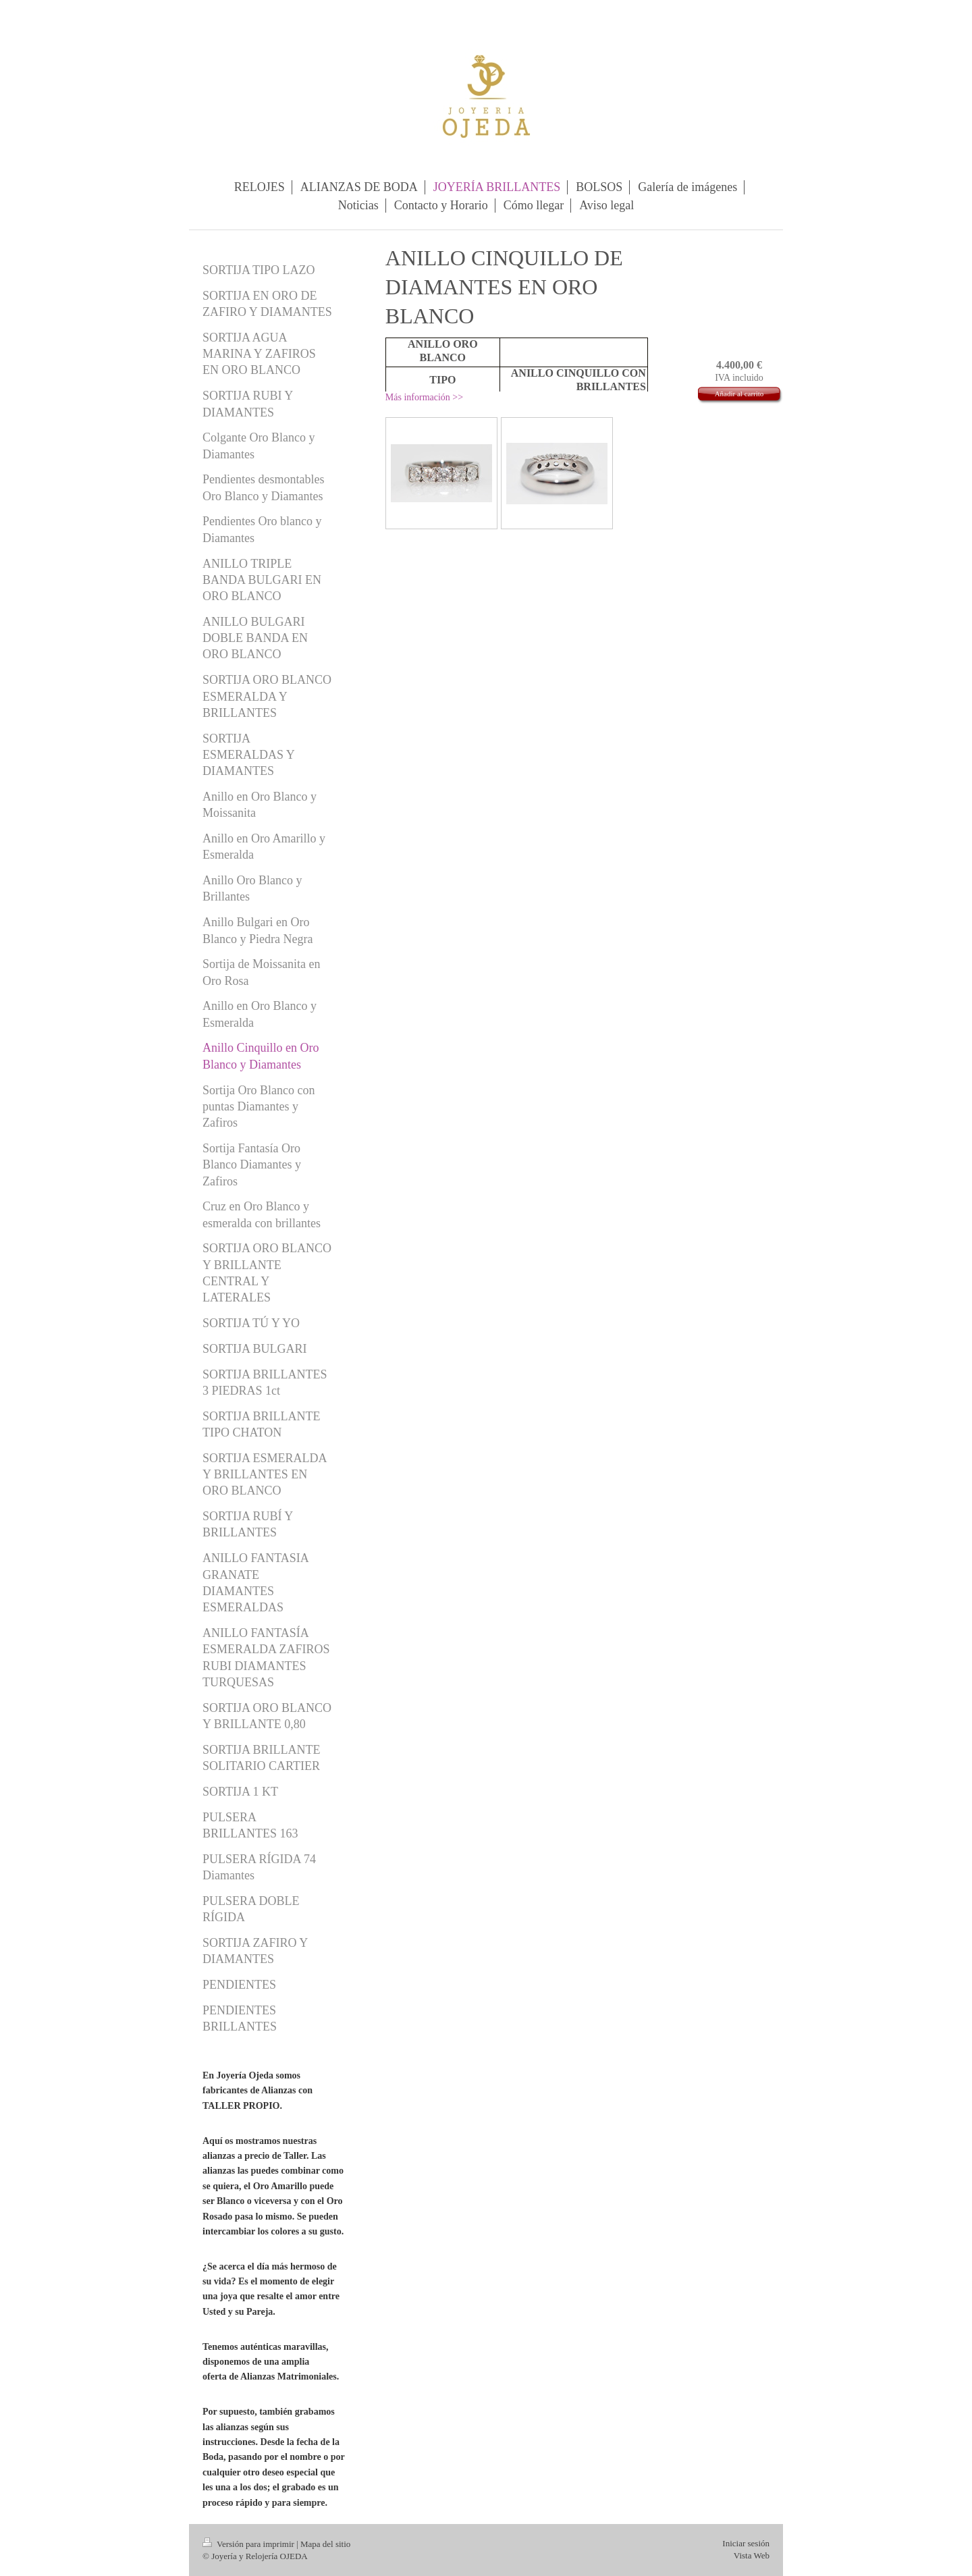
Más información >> (424, 397)
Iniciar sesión (746, 2543)
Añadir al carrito (739, 394)
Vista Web (752, 2555)
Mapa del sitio (325, 2544)
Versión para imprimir (249, 2544)
